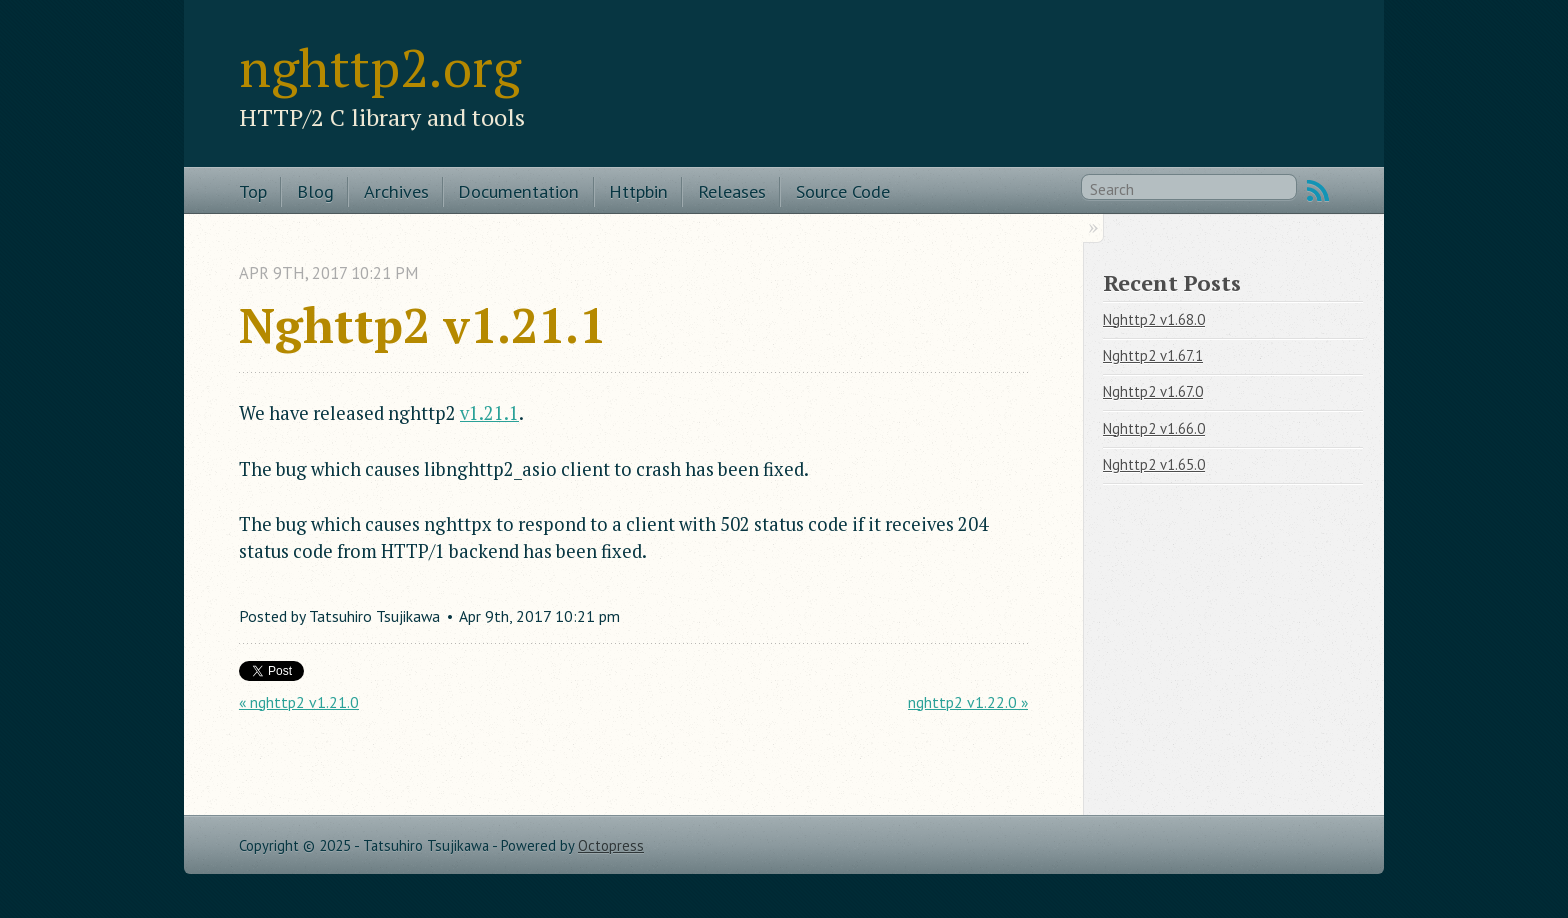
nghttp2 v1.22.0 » (968, 702)
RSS (1318, 191)
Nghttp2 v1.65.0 (1154, 464)
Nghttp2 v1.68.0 (1154, 319)
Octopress (611, 845)
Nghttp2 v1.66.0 (1154, 428)
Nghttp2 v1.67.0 (1153, 391)
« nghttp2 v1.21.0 (299, 702)
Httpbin (638, 191)
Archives (396, 191)
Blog (315, 191)
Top (253, 191)
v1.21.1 (489, 413)
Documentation (518, 191)
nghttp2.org (380, 67)
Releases (732, 191)
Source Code (843, 191)
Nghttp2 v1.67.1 (1153, 355)
